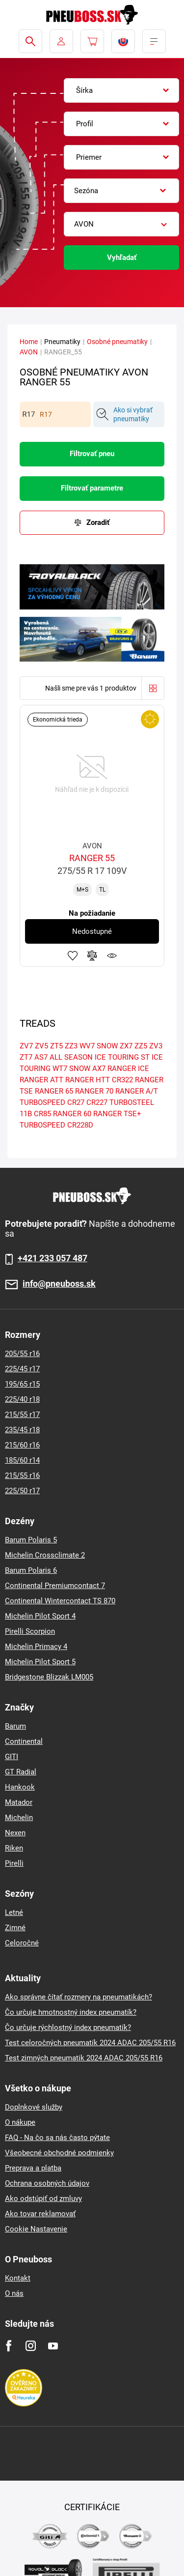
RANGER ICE (128, 1068)
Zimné (15, 1927)
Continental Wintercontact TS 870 (60, 1600)
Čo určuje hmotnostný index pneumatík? (70, 2012)
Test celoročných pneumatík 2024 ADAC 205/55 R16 (90, 2042)
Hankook (20, 1787)
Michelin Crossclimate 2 (45, 1555)
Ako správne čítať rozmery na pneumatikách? (78, 1997)
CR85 (42, 1113)
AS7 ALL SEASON (63, 1057)
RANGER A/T (136, 1091)
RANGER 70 (94, 1091)
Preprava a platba (33, 2168)
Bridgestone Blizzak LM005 (49, 1677)
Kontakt (17, 2278)
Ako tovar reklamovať (40, 2213)
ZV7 (26, 1046)
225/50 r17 (22, 1490)
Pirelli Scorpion (30, 1631)
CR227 (96, 1102)
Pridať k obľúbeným (73, 955)
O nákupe (20, 2122)
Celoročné (22, 1943)
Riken (14, 1848)
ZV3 (155, 1046)
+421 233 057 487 (52, 1258)
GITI (11, 1756)
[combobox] (121, 90)
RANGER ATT (41, 1079)
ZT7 (26, 1057)
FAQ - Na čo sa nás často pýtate (57, 2137)
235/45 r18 (22, 1429)
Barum (15, 1726)
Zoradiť (97, 522)
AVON (29, 352)
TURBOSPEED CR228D (56, 1125)
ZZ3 (71, 1046)
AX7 (98, 1068)
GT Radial (20, 1771)
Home (29, 342)
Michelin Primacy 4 (36, 1646)
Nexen (15, 1832)
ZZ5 (140, 1046)
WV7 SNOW (98, 1046)
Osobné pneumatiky (117, 342)
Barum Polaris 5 (31, 1539)
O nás (14, 2293)
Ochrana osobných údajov (47, 2183)
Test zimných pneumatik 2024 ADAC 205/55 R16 (83, 2058)
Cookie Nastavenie (36, 2229)
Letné (14, 1912)
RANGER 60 (72, 1113)
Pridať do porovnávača (92, 955)
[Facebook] (8, 2345)
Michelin (19, 1817)
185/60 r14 (22, 1460)
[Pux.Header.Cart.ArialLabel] (92, 41)
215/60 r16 (22, 1445)
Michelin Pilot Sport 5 (40, 1661)
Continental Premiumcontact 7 (55, 1585)
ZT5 (56, 1046)
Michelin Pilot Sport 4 (40, 1616)
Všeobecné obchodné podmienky (59, 2152)
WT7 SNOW (71, 1068)
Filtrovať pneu (92, 453)
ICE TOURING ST (122, 1057)
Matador (18, 1802)
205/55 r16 (22, 1353)
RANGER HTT (87, 1079)
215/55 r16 (22, 1475)
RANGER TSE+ (117, 1113)
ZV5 (41, 1046)
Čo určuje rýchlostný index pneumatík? (68, 2027)
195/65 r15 (22, 1384)
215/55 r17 (22, 1414)
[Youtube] (52, 2345)
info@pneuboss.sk (59, 1284)
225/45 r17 (22, 1368)
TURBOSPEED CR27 (52, 1102)
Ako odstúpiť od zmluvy (43, 2198)
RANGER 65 (54, 1091)
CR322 (122, 1079)
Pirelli (14, 1863)
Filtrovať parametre (92, 488)
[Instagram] (30, 2345)
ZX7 (126, 1046)
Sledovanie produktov (112, 955)
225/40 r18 (22, 1399)
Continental (24, 1741)
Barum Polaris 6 (31, 1570)
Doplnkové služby (33, 2107)
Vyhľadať (121, 257)
